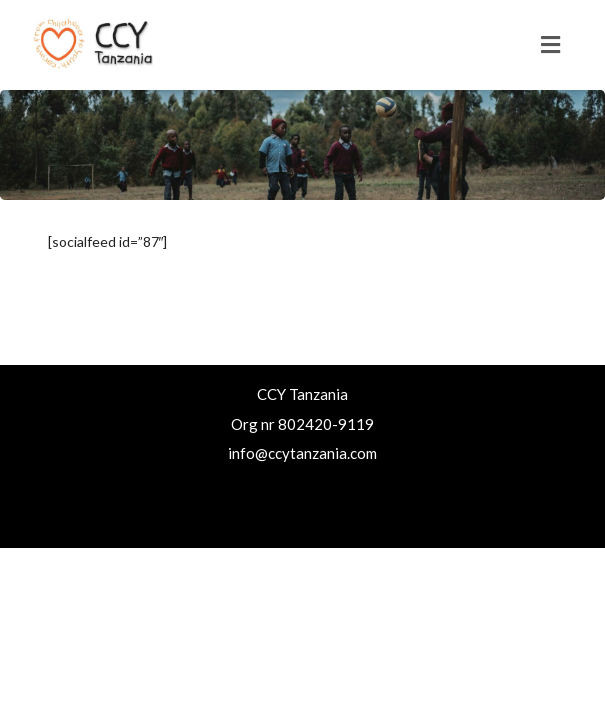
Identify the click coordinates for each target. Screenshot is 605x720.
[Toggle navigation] (550, 45)
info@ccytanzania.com (302, 453)
